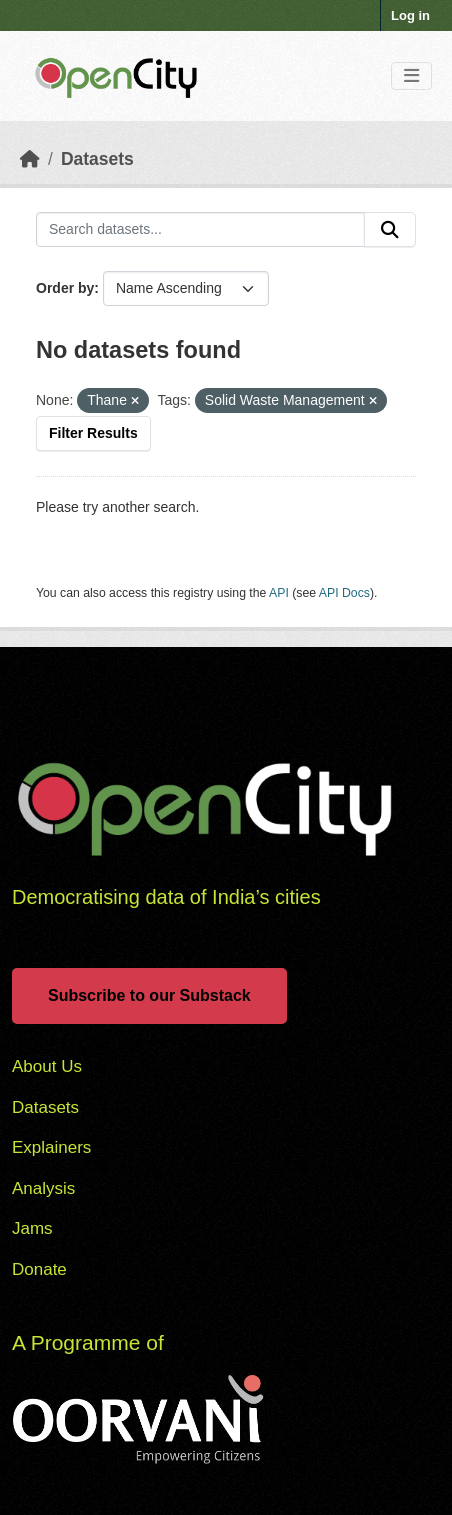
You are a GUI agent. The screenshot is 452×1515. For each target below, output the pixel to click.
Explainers (51, 1147)
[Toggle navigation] (411, 76)
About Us (47, 1066)
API (279, 593)
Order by (65, 288)
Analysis (43, 1188)
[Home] (30, 159)
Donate (39, 1269)
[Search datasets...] (200, 230)
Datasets (97, 159)
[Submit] (390, 230)
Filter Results (93, 433)
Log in (410, 15)
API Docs (344, 593)
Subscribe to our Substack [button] (149, 995)
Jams (32, 1228)
